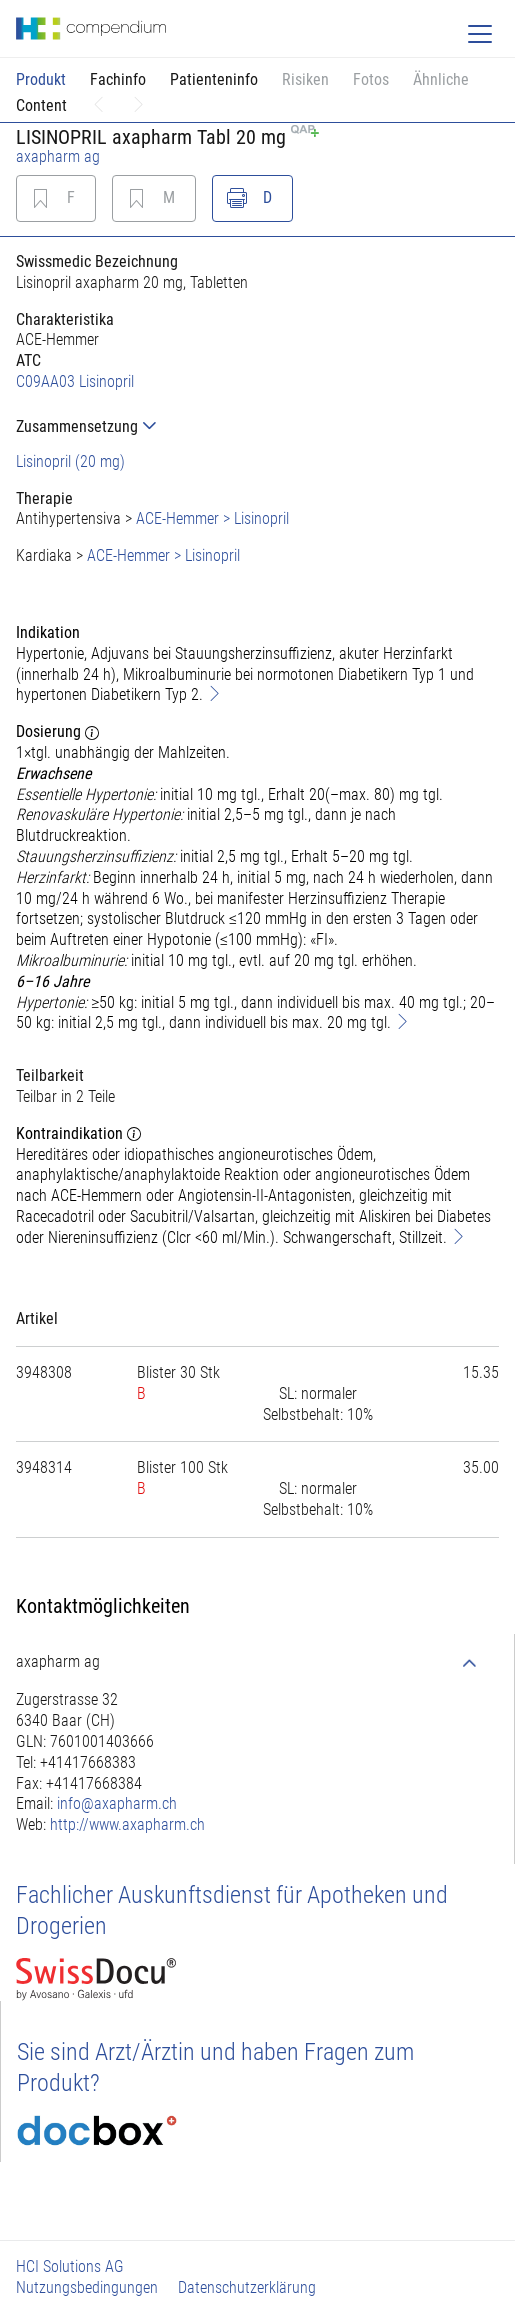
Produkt (41, 79)
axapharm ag (58, 156)
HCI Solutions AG (70, 2266)
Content (41, 105)
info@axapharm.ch (117, 1803)
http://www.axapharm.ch (127, 1824)
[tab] (257, 426)
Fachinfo (118, 79)
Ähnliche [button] (441, 79)
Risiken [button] (305, 79)
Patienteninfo (214, 79)
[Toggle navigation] (480, 34)
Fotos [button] (371, 79)
